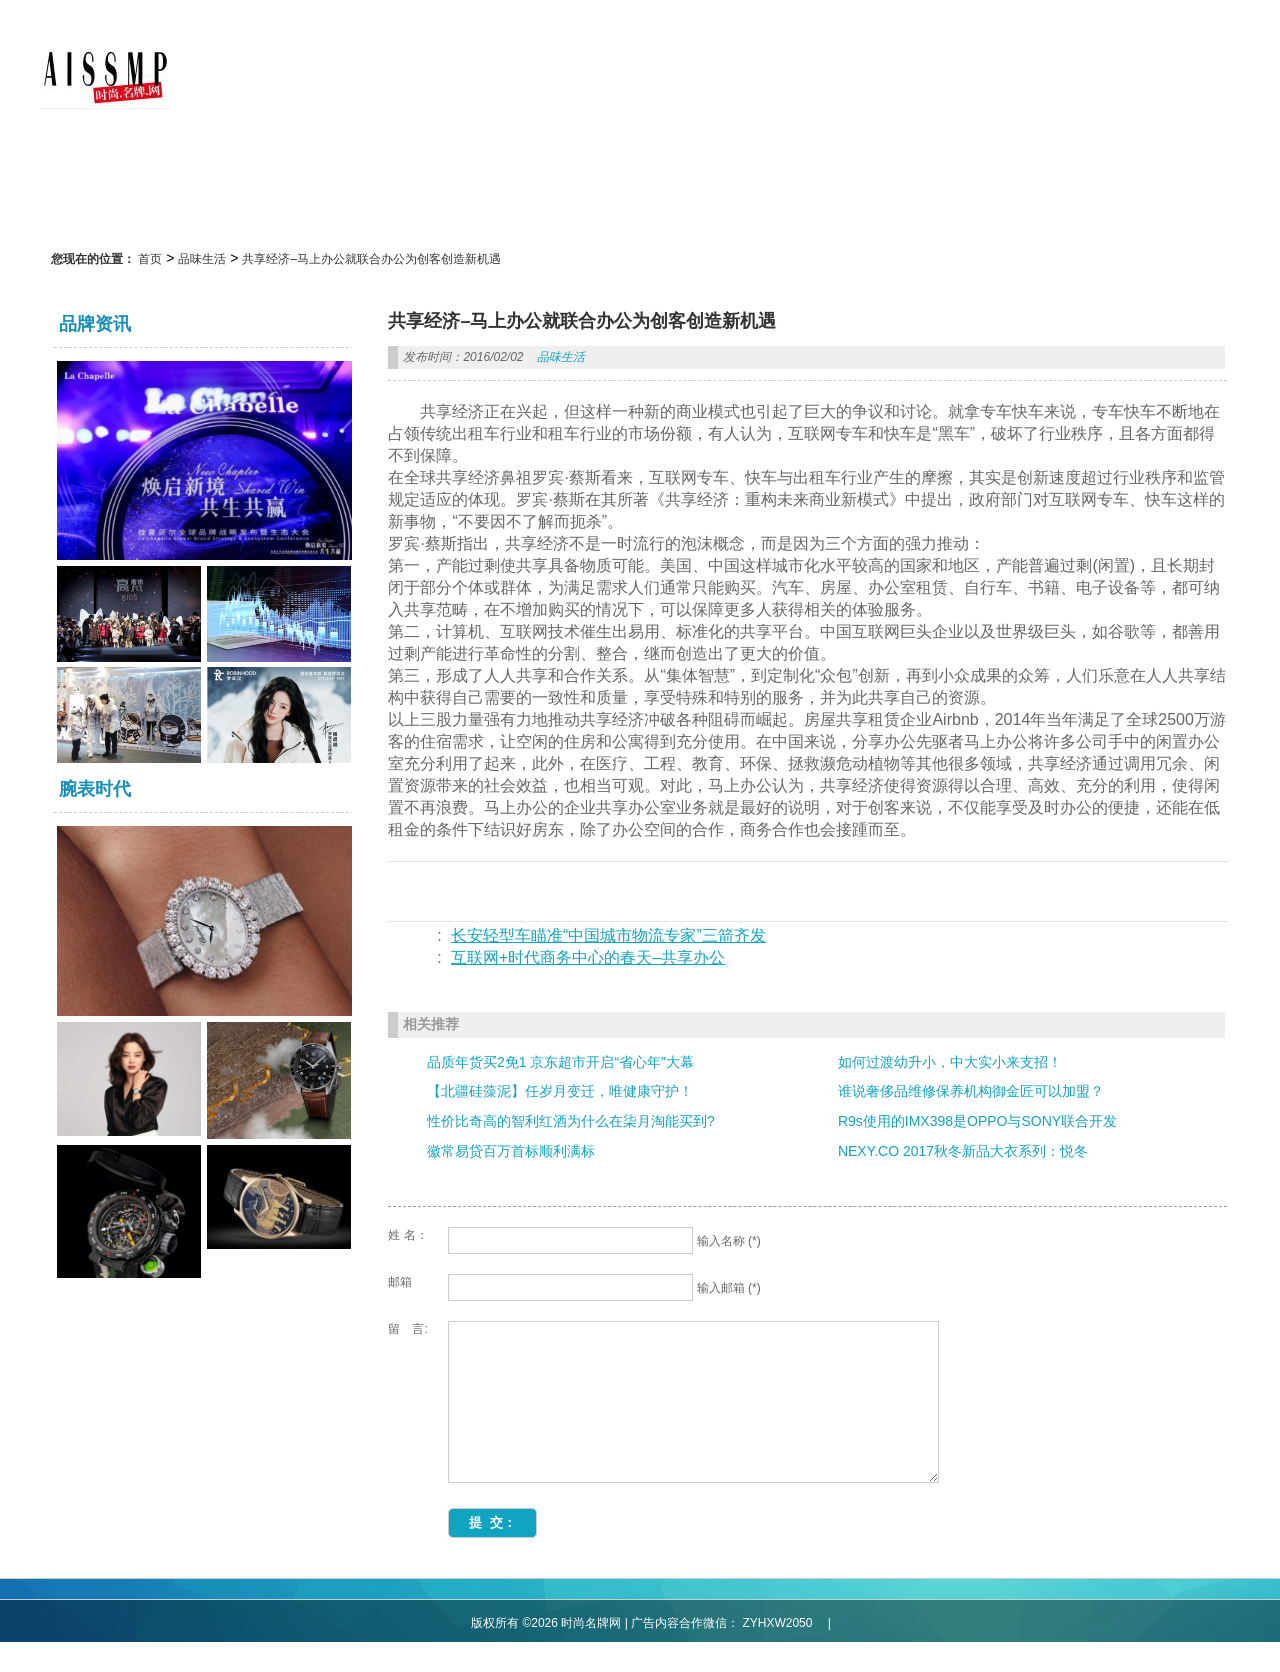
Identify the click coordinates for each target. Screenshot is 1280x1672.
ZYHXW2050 (784, 1653)
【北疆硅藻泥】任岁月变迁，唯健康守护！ (560, 1091)
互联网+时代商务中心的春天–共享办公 (588, 957)
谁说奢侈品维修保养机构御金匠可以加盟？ (971, 1091)
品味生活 (202, 259)
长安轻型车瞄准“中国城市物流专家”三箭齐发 (608, 935)
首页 (150, 259)
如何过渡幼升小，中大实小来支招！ (950, 1062)
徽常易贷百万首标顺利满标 (511, 1151)
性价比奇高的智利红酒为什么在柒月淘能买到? (571, 1121)
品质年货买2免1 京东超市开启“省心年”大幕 (560, 1062)
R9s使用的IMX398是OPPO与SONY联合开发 (977, 1121)
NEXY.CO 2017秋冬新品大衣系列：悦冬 (963, 1151)
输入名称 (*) (729, 1241)
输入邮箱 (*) (729, 1288)
